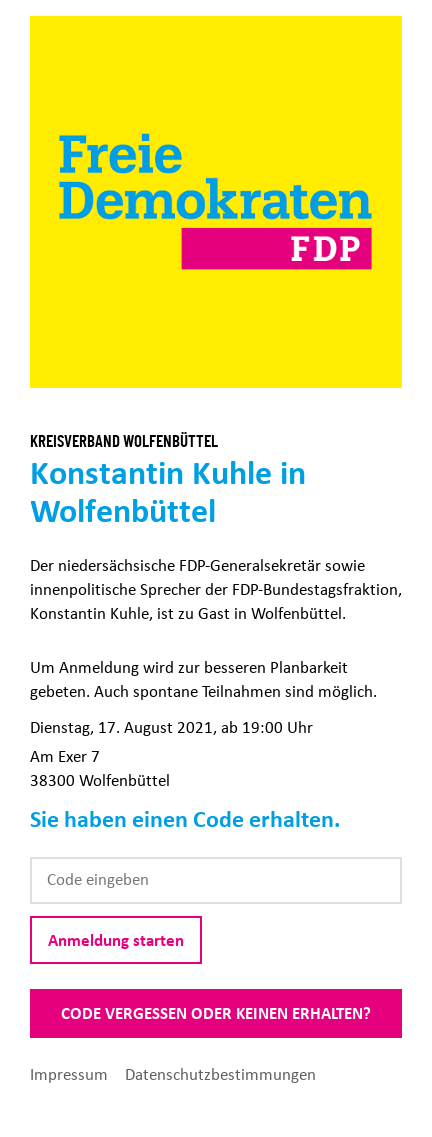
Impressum (71, 1074)
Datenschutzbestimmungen (220, 1074)
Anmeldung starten (116, 940)
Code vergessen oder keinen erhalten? (216, 1013)
